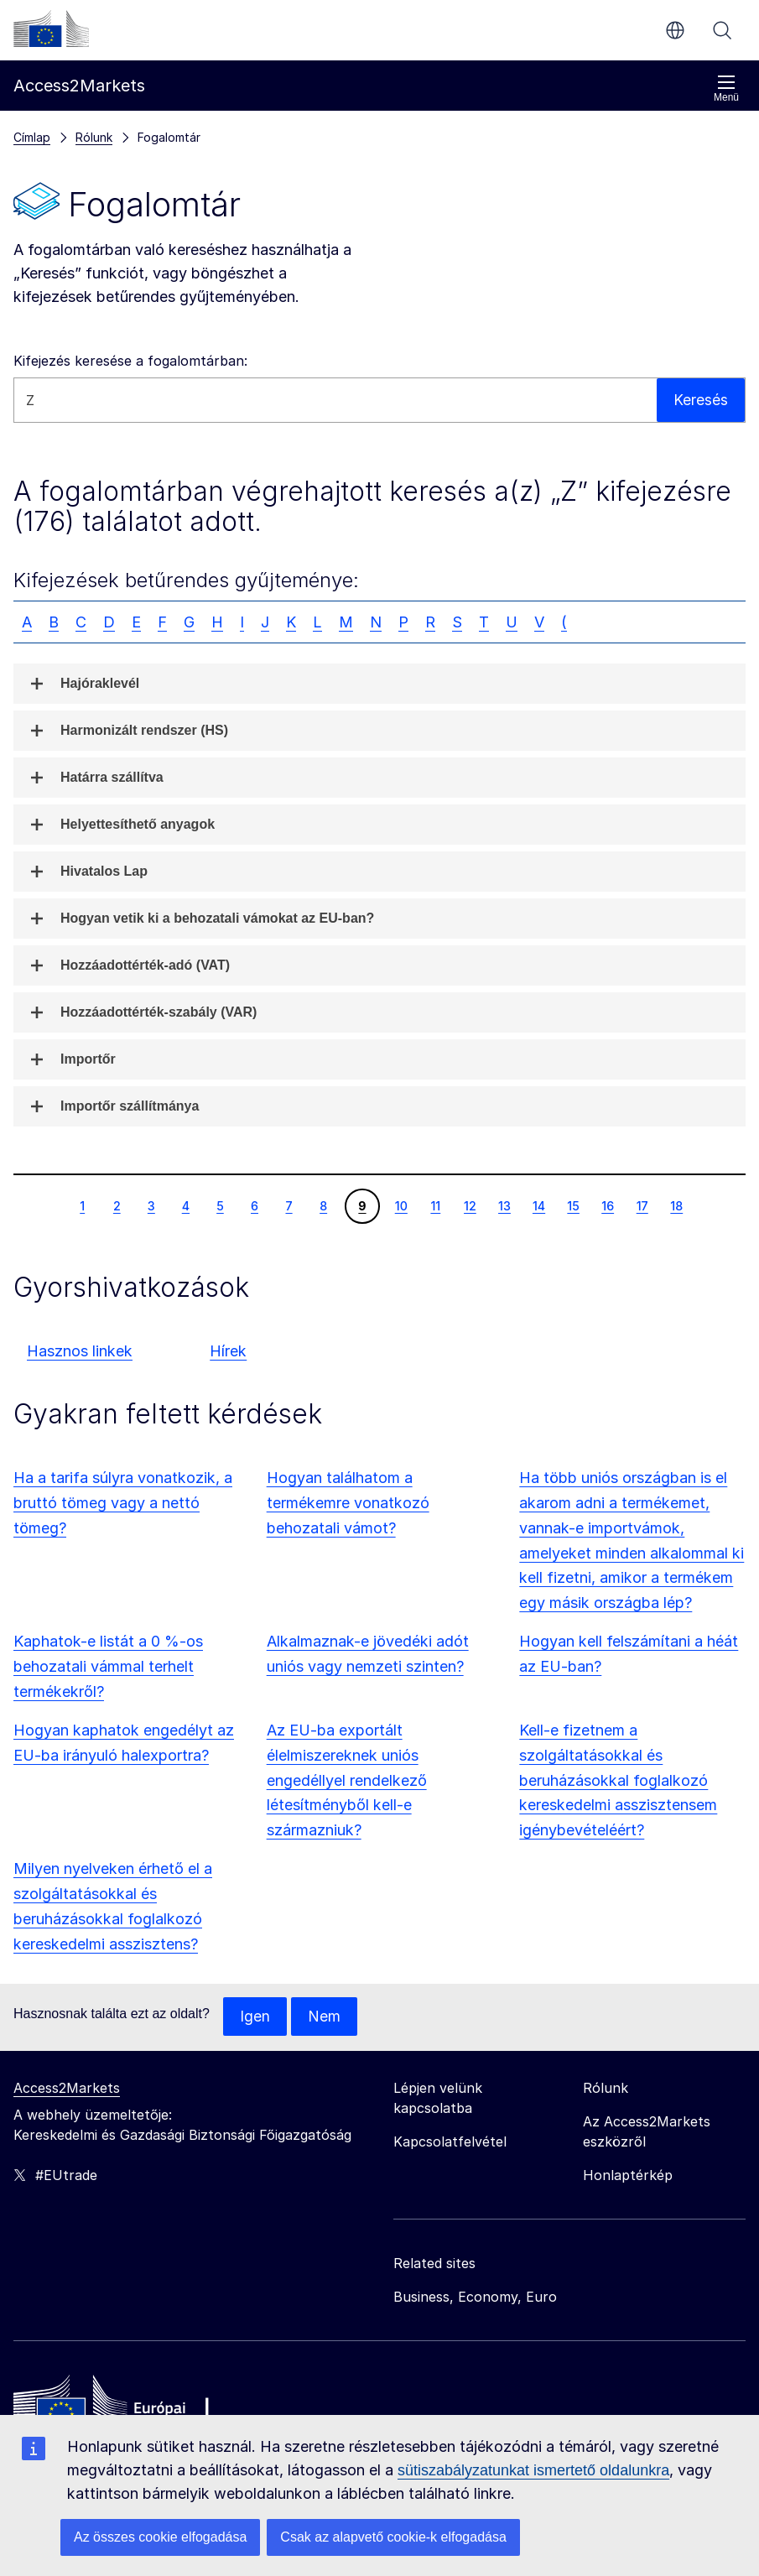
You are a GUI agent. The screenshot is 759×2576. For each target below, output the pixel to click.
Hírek (228, 1351)
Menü (726, 88)
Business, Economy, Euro (475, 2297)
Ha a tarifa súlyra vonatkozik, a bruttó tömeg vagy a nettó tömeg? (122, 1503)
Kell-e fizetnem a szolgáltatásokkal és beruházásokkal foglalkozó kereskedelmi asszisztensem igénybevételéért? (618, 1780)
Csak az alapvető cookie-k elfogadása (393, 2537)
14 (538, 1205)
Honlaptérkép (628, 2175)
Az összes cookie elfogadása (160, 2537)
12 (469, 1205)
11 (434, 1205)
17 (642, 1205)
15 (573, 1205)
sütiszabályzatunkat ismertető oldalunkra (533, 2470)
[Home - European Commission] (135, 2408)
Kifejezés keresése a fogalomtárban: (130, 360)
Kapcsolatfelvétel (450, 2142)
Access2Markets (66, 2088)
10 (401, 1205)
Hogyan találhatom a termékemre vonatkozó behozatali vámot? (348, 1503)
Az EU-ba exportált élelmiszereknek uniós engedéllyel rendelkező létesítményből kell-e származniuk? (347, 1780)
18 (676, 1205)
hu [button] (675, 30)
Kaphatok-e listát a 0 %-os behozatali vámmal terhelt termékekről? (108, 1666)
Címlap (31, 137)
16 (607, 1205)
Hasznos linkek (80, 1351)
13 (504, 1205)
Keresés (722, 30)
